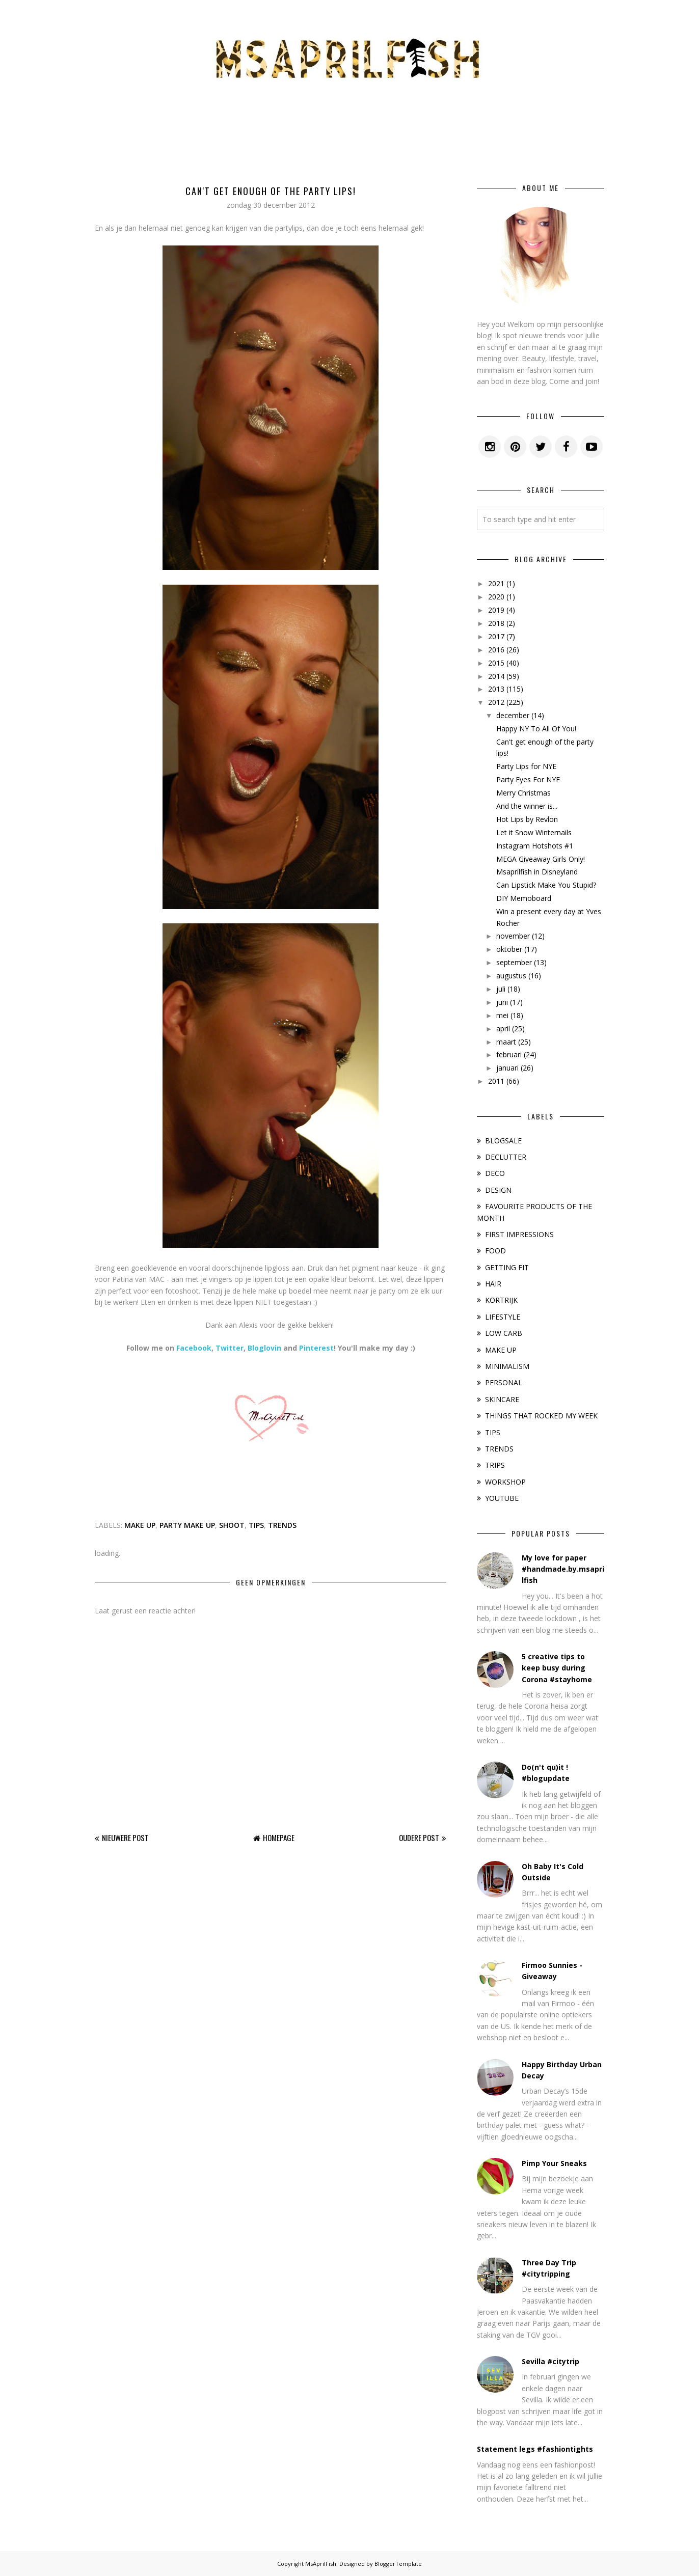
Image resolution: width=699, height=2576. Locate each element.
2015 (496, 663)
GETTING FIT (507, 1267)
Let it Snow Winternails (534, 832)
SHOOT (232, 1525)
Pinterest (316, 1348)
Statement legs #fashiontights (535, 2449)
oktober (509, 949)
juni (502, 1002)
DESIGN (498, 1190)
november (513, 936)
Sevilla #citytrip (550, 2361)
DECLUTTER (505, 1157)
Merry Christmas (523, 793)
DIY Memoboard (523, 898)
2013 (496, 689)
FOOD (495, 1250)
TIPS (256, 1525)
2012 (496, 702)
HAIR (493, 1284)
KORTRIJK (501, 1300)
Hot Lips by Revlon (527, 819)
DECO (495, 1173)
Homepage (278, 1837)
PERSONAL (503, 1382)
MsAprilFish (320, 2563)
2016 (496, 649)
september (514, 962)
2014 (496, 676)
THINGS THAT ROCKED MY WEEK (541, 1415)
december (512, 715)
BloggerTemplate (398, 2563)
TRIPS (495, 1465)
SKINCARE (502, 1399)
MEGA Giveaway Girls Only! (540, 859)
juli (500, 989)
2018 (496, 623)
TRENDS (282, 1525)
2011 (496, 1081)
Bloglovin (264, 1348)
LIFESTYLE (502, 1317)
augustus (511, 975)
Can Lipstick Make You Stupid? (546, 885)
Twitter (230, 1348)
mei (502, 1015)
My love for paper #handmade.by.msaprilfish (563, 1569)
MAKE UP (139, 1525)
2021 (496, 583)
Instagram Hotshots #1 (534, 846)
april (503, 1028)
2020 (496, 596)
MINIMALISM (507, 1366)
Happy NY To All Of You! (536, 728)
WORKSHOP (505, 1482)
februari (509, 1054)
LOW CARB (503, 1333)
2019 (496, 610)
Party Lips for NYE (526, 766)
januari (507, 1068)
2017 (496, 636)
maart (506, 1042)
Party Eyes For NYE (528, 779)
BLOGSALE (503, 1140)
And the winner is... (526, 806)
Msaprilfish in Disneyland (537, 871)
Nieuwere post (125, 1837)
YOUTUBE (502, 1498)
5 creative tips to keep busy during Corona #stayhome (557, 1668)
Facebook (193, 1348)
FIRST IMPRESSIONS (519, 1234)
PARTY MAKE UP (187, 1525)
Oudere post (419, 1837)
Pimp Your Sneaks (554, 2163)
